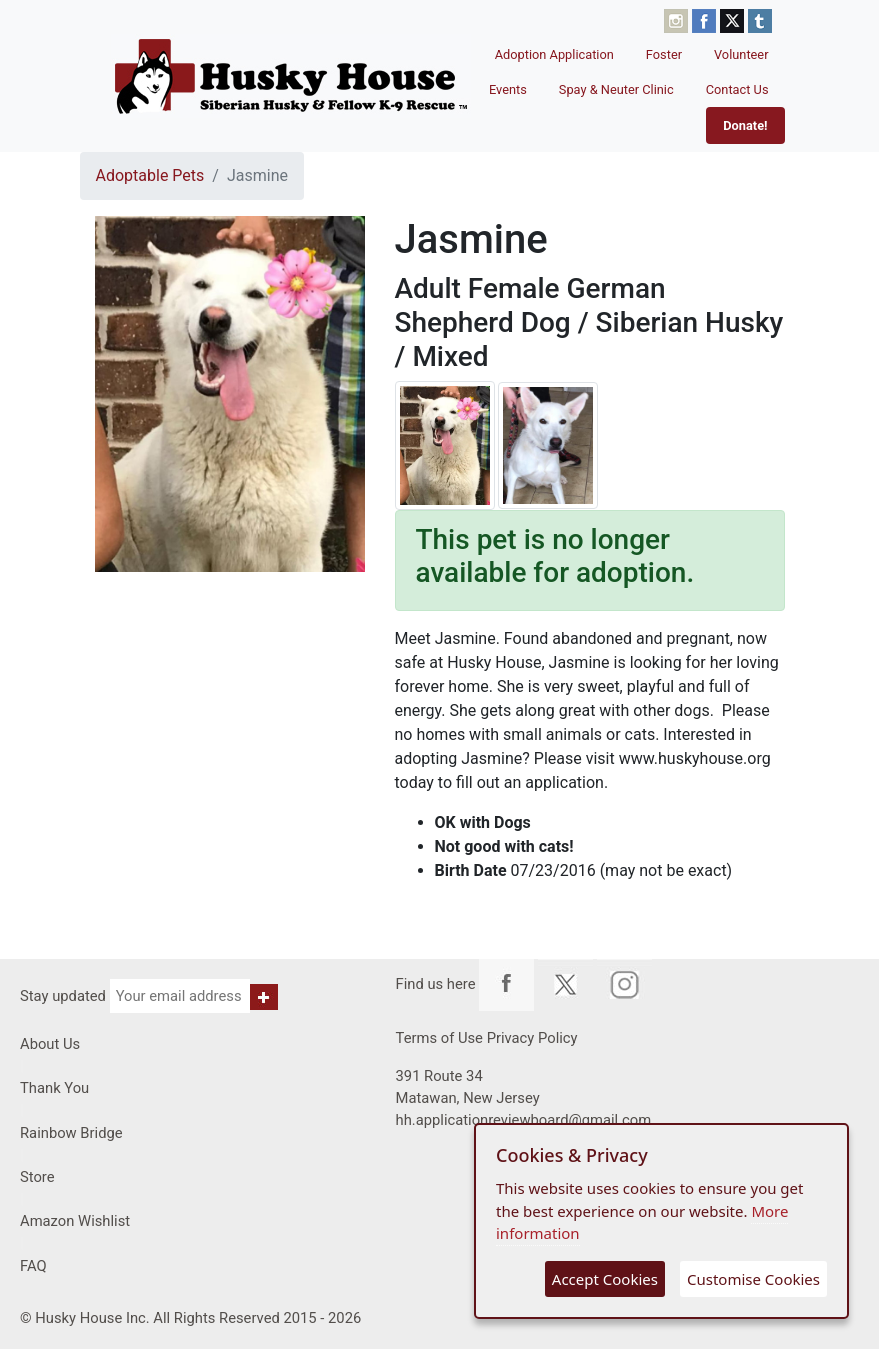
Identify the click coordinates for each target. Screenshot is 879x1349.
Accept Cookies (605, 1279)
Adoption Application (554, 54)
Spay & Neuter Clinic (616, 89)
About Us (50, 1044)
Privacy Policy (532, 1038)
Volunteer (741, 54)
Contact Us (737, 89)
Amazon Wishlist (75, 1221)
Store (37, 1177)
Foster (664, 54)
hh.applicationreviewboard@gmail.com (524, 1120)
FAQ (33, 1266)
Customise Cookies (753, 1279)
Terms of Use (439, 1038)
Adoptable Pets (150, 175)
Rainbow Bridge (71, 1133)
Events (508, 89)
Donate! (745, 125)
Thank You (54, 1088)
